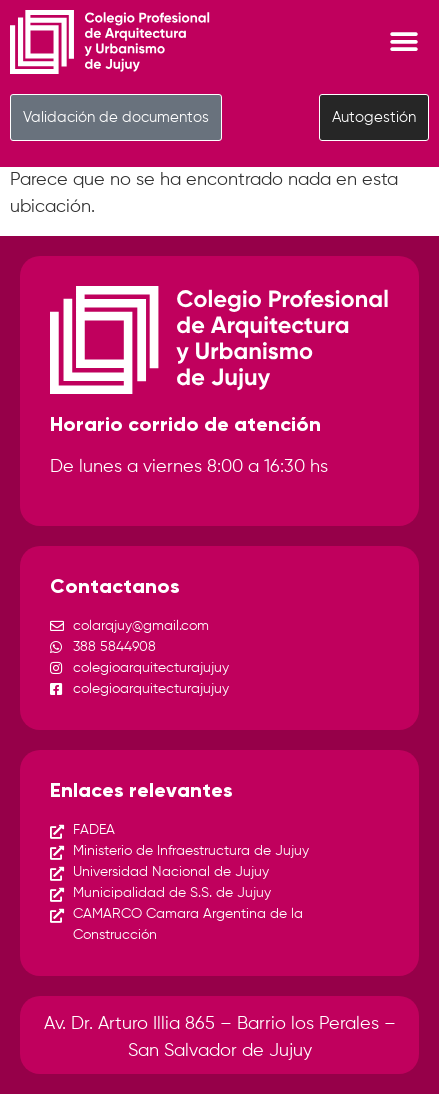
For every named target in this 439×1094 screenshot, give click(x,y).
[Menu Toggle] (404, 42)
